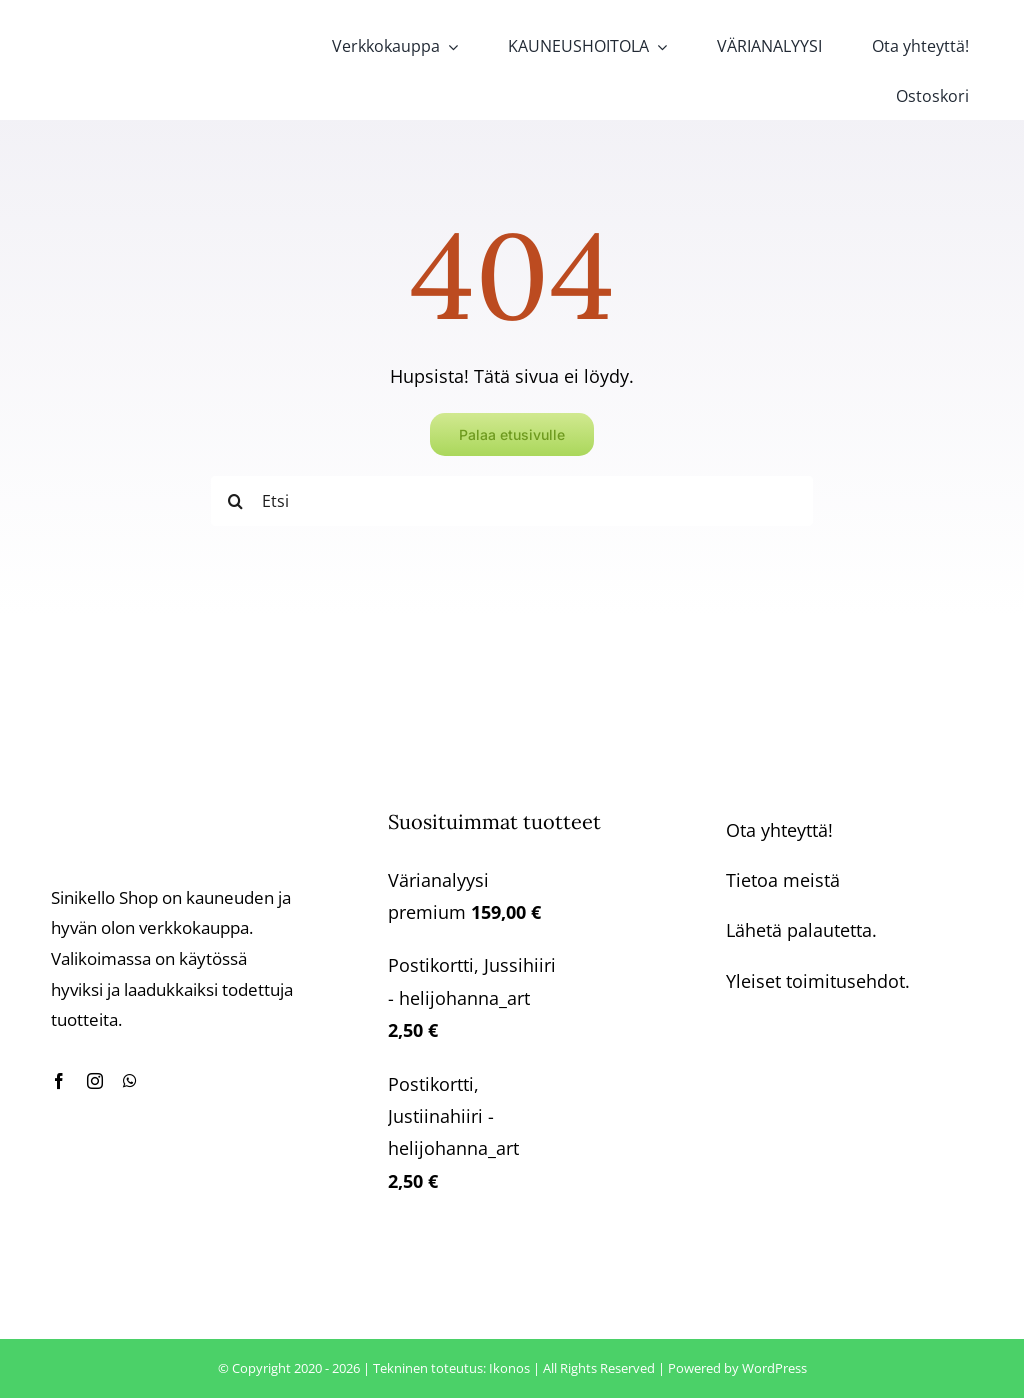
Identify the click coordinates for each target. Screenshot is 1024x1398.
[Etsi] (512, 501)
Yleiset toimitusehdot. (818, 981)
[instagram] (95, 1081)
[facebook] (59, 1081)
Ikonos (509, 1368)
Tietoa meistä (783, 880)
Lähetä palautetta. (801, 930)
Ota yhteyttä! (779, 830)
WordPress (774, 1368)
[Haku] (236, 501)
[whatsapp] (130, 1081)
